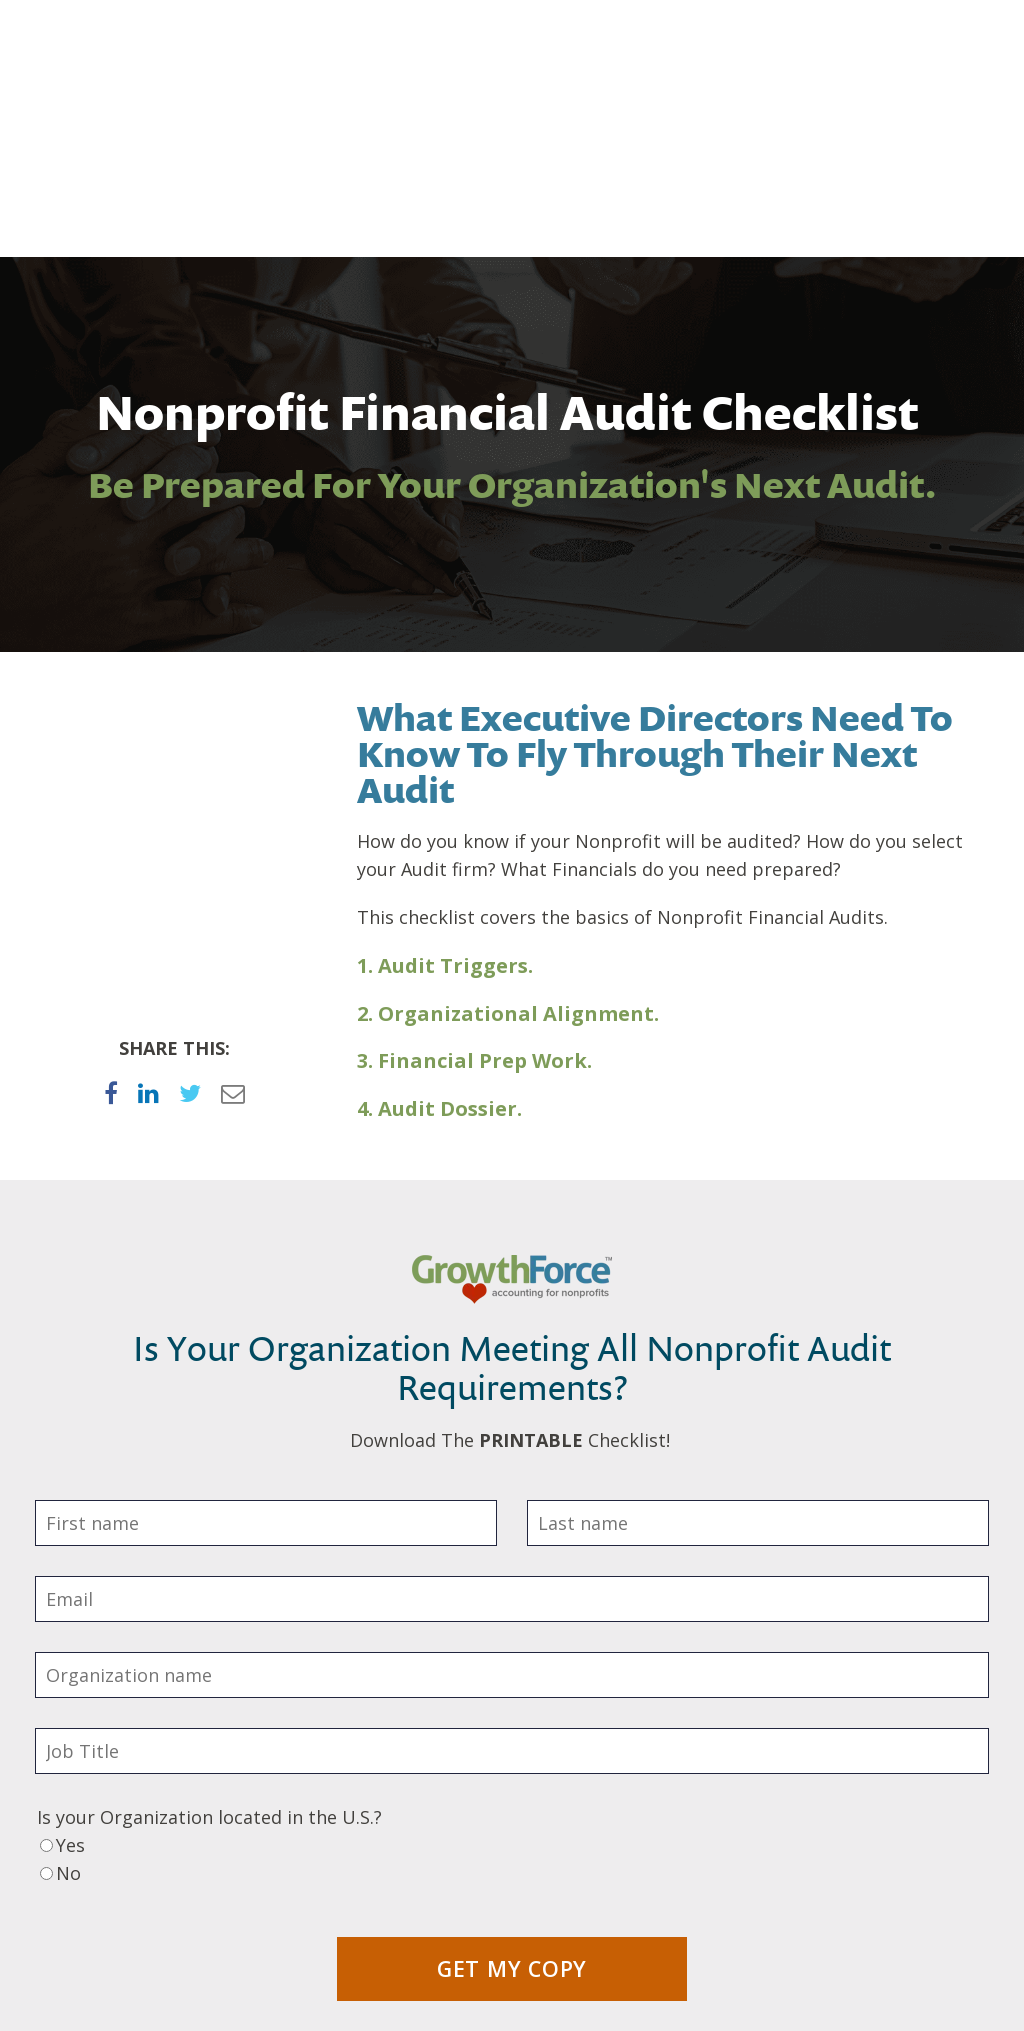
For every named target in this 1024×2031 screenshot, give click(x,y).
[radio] (512, 1672)
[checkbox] (512, 1686)
